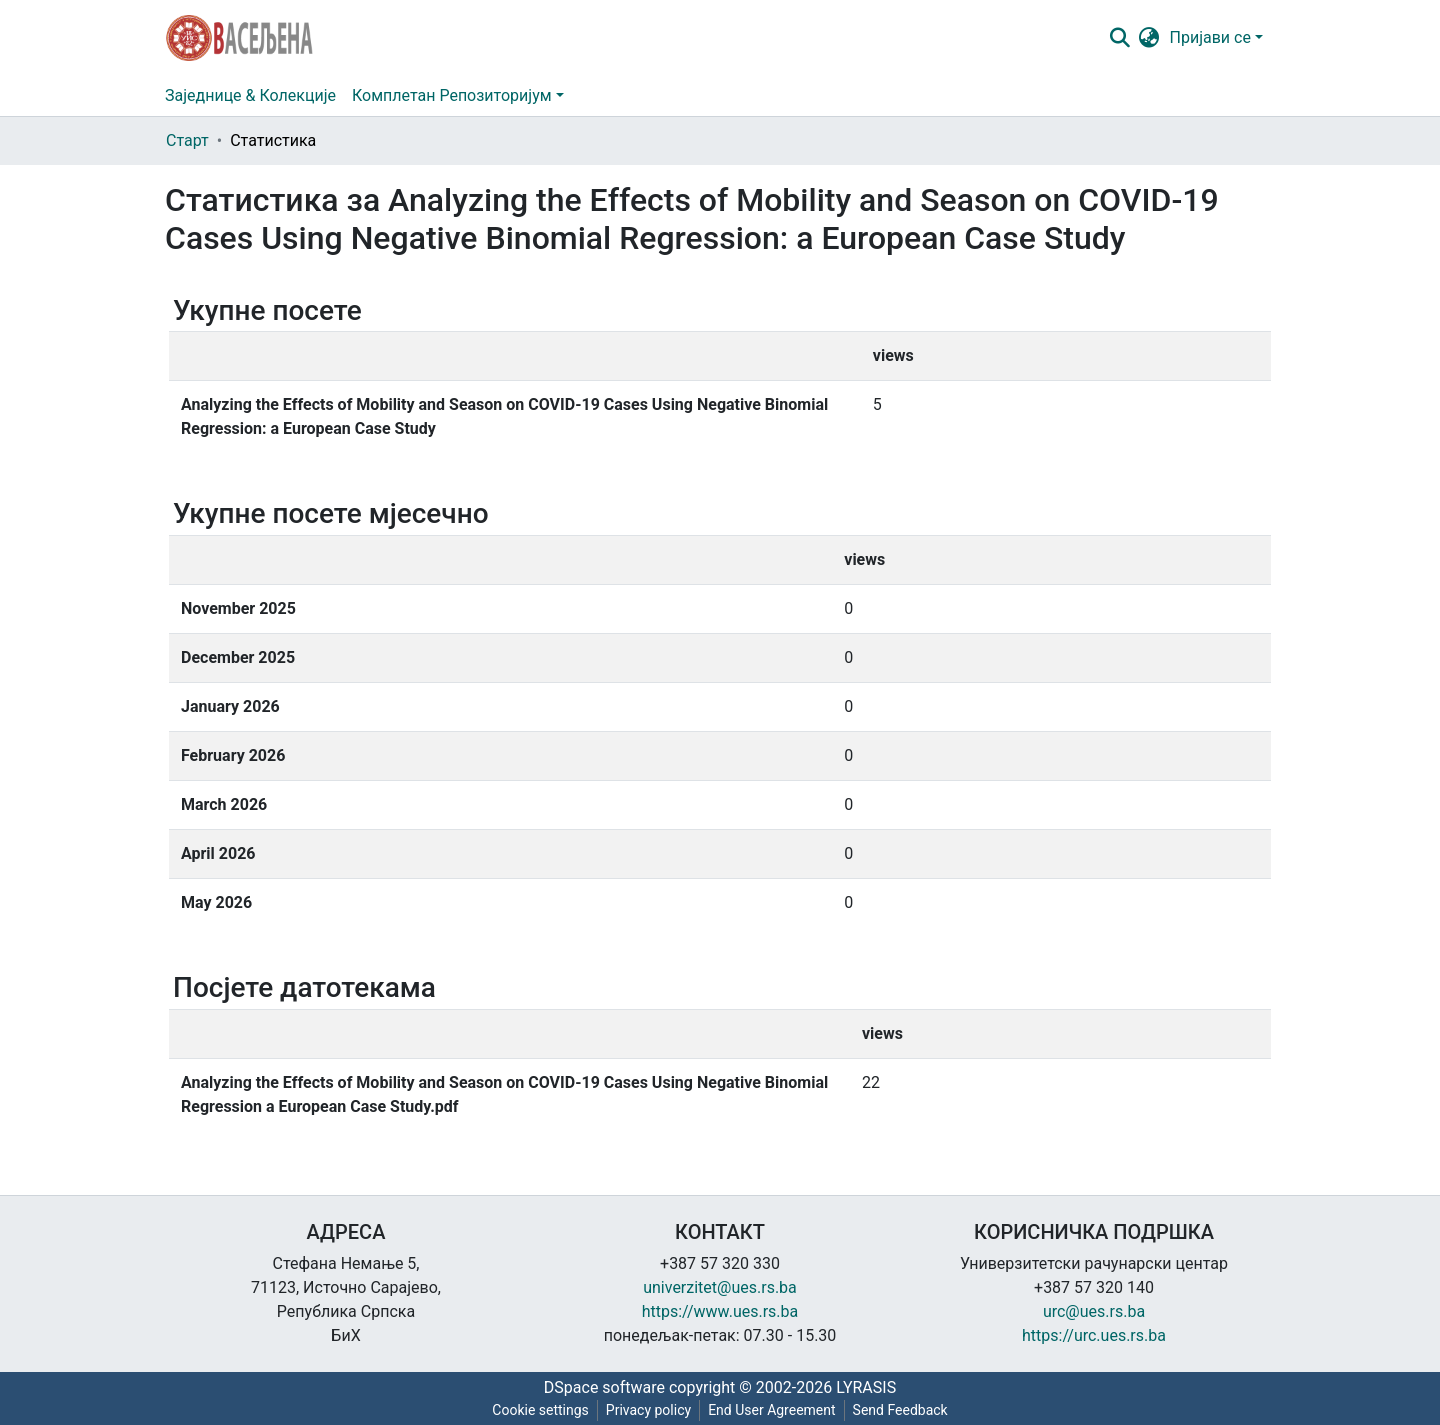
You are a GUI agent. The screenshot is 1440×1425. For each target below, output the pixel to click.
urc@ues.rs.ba (1094, 1311)
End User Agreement (771, 1410)
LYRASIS (866, 1387)
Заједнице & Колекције (250, 95)
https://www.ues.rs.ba (720, 1311)
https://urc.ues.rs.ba (1094, 1335)
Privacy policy (648, 1410)
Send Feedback (900, 1410)
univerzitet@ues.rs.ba (720, 1287)
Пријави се (1210, 37)
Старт (187, 140)
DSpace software (604, 1387)
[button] (1149, 38)
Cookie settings (540, 1410)
